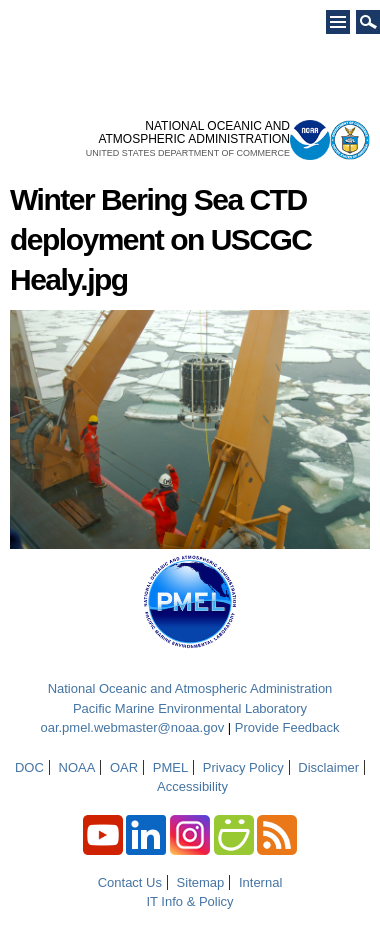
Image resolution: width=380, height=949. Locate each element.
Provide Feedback (287, 727)
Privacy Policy (243, 767)
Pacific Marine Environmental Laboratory (190, 708)
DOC (29, 767)
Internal (260, 882)
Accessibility (192, 786)
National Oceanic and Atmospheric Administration (190, 688)
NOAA (77, 767)
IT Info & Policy (189, 901)
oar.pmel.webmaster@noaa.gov (132, 727)
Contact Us (130, 882)
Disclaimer (328, 767)
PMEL (170, 767)
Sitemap (201, 882)
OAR (124, 767)
